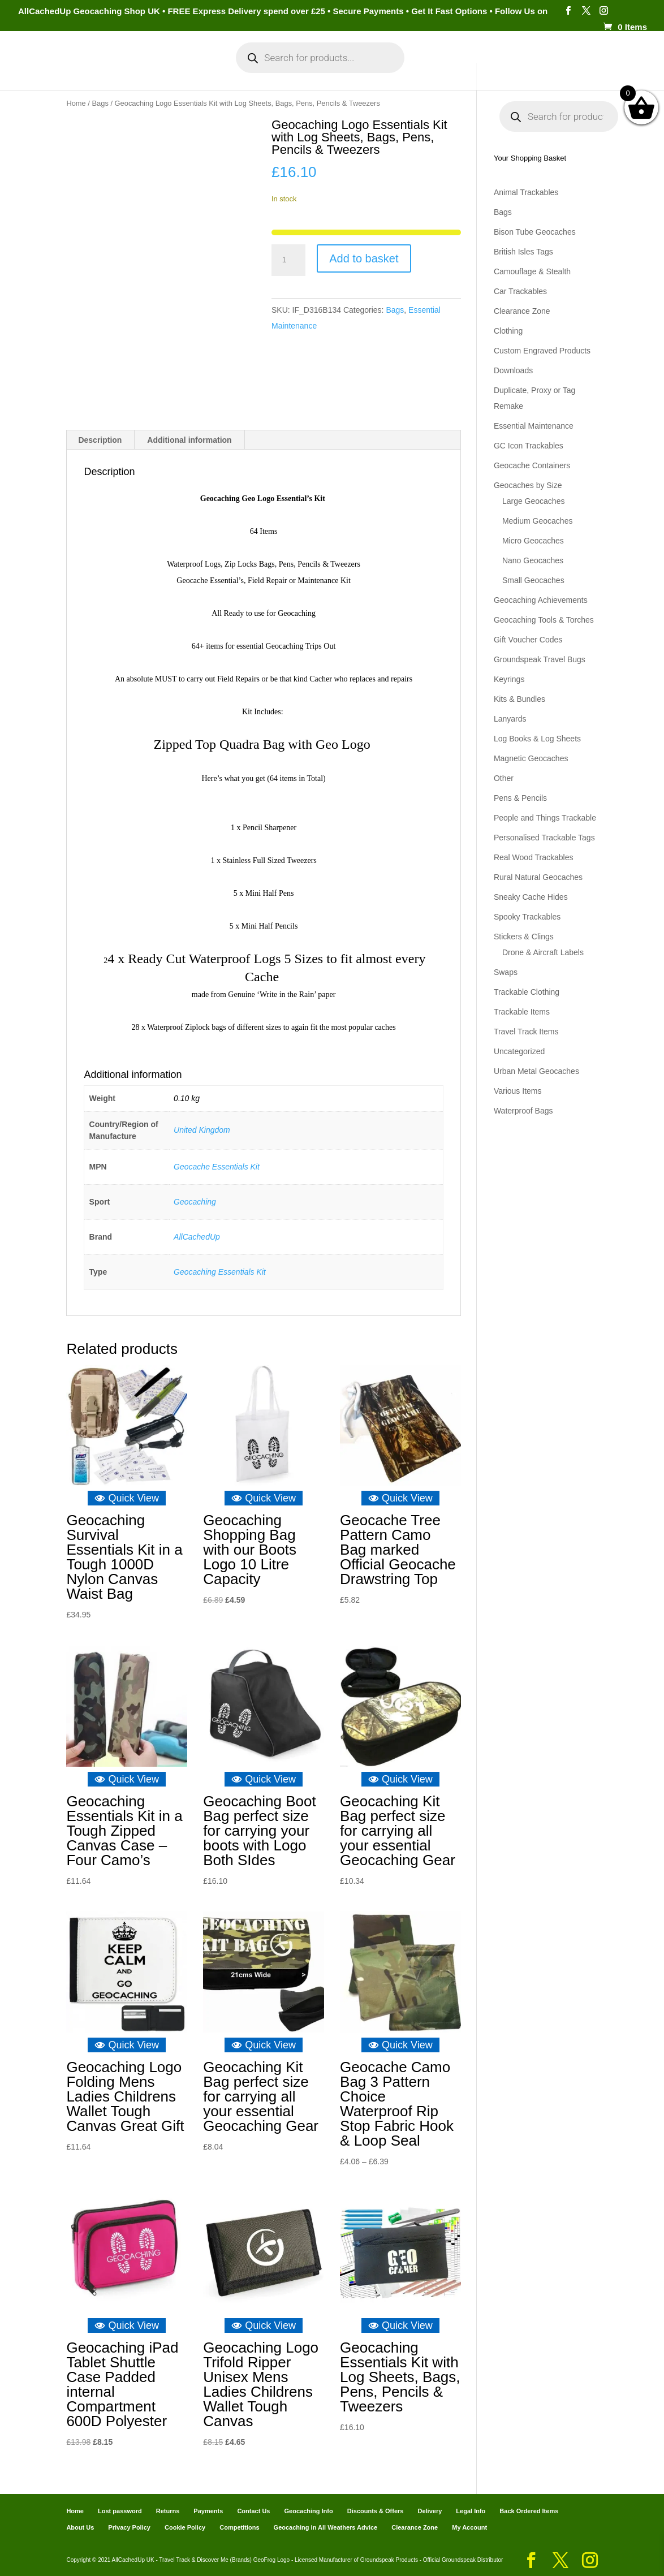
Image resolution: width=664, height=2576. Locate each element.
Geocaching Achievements (541, 600)
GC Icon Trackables (528, 445)
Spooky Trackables (527, 916)
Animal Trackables (526, 192)
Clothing (508, 330)
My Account (178, 67)
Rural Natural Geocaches (538, 877)
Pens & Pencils (520, 797)
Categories (104, 67)
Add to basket (363, 258)
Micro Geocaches (533, 540)
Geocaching (195, 1201)
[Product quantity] (288, 260)
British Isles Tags (523, 251)
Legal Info (470, 2510)
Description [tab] (100, 439)
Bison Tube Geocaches (535, 231)
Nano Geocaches (532, 560)
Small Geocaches (533, 580)
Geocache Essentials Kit (217, 1166)
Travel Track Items (526, 1031)
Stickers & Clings (524, 936)
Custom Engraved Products (542, 350)
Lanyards (510, 718)
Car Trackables (520, 291)
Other (504, 778)
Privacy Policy (129, 2526)
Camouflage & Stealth (532, 271)
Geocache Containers (532, 465)
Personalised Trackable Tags (544, 837)
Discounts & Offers (375, 2510)
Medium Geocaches (537, 520)
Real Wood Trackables (534, 857)
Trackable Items (522, 1011)
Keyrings (509, 679)
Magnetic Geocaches (531, 758)
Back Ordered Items (528, 2510)
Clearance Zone (522, 311)
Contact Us (253, 2510)
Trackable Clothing (526, 991)
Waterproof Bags (523, 1110)
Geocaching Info (550, 67)
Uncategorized (519, 1051)
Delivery (429, 2510)
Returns (168, 2510)
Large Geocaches (533, 501)
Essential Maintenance (534, 425)
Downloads (513, 370)
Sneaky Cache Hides (531, 896)
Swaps (506, 972)
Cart (434, 67)
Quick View (126, 1498)
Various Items (518, 1090)
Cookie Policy (185, 2526)
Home (53, 67)
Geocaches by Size (528, 485)
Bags (100, 103)
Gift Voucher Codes (528, 639)
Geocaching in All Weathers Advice (326, 2526)
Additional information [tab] (189, 439)
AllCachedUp (197, 1236)
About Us (80, 2526)
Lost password (120, 2510)
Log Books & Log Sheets (537, 738)
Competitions (239, 2526)
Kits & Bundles (519, 699)
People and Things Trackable (545, 817)
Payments (479, 67)
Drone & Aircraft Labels (543, 952)
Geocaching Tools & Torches (544, 619)
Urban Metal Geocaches (536, 1071)
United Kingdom (202, 1129)
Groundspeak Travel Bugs (539, 659)
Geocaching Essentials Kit (220, 1271)
